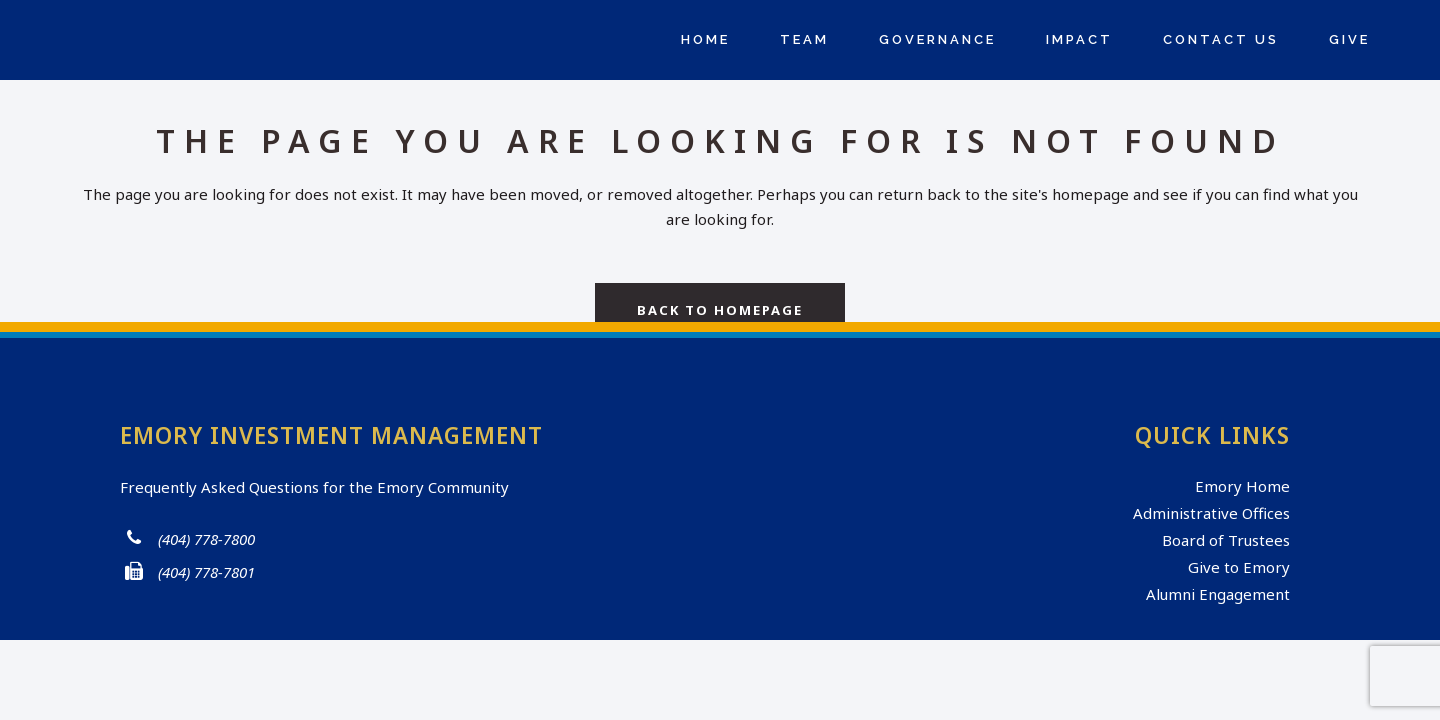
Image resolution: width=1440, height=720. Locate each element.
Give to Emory (1239, 567)
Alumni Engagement (1218, 594)
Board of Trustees (1226, 540)
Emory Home (1242, 486)
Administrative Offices (1211, 513)
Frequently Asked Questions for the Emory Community (314, 487)
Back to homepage (720, 310)
